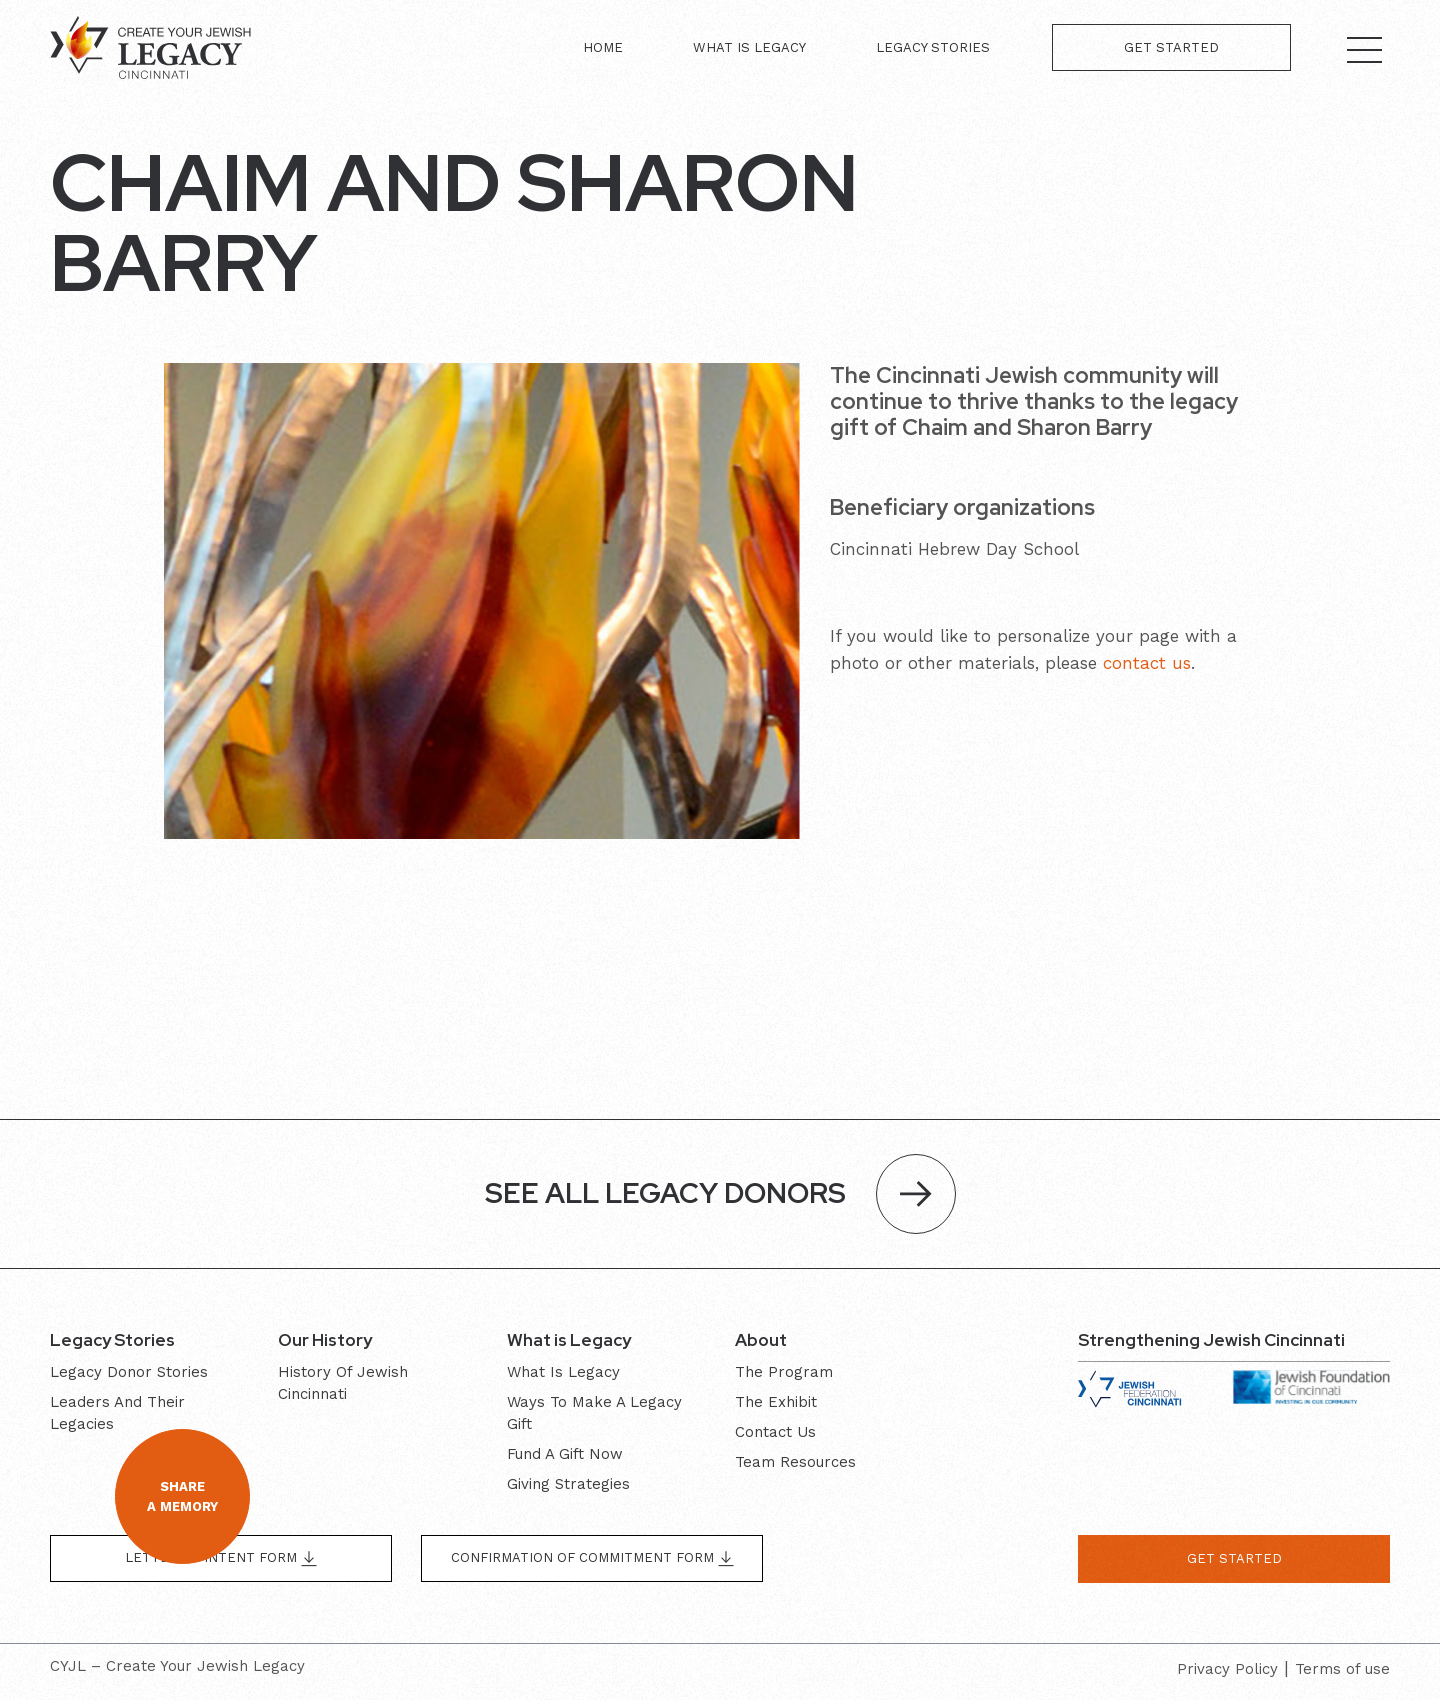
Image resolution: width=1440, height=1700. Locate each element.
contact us (1147, 663)
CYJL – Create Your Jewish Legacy (177, 1666)
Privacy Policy (1227, 1669)
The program (784, 1372)
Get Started (1171, 47)
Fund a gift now (565, 1454)
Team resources (795, 1462)
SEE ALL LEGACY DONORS (720, 1194)
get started (1234, 1558)
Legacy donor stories (129, 1372)
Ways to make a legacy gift (594, 1413)
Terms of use (1342, 1669)
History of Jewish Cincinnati (343, 1383)
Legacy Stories (933, 47)
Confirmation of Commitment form (592, 1558)
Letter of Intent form (221, 1558)
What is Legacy (749, 47)
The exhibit (776, 1402)
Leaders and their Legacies (117, 1413)
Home (603, 47)
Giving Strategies (568, 1484)
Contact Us (775, 1432)
